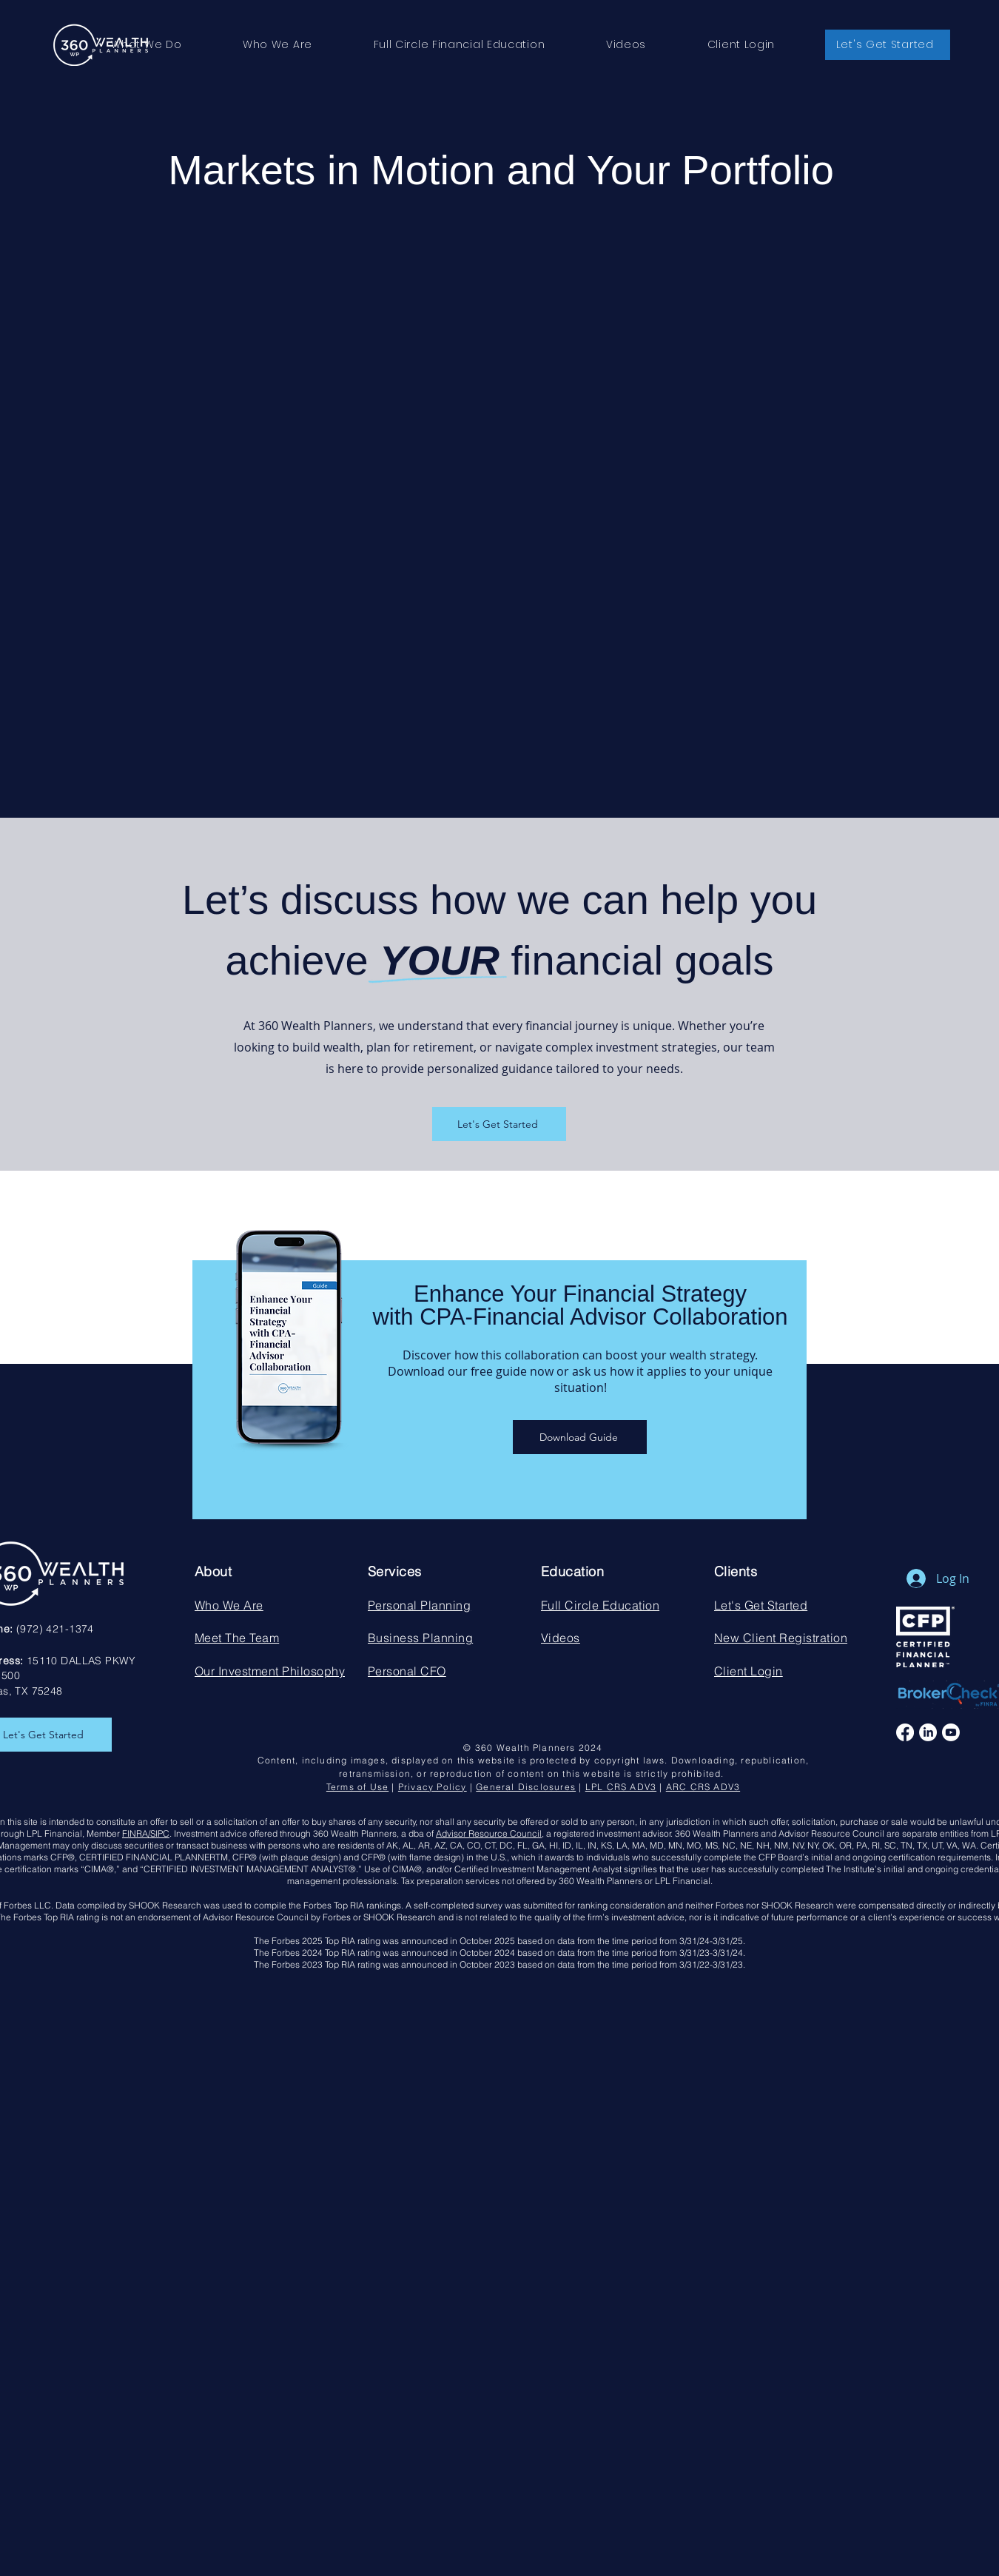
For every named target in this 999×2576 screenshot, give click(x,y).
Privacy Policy (432, 1786)
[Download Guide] (580, 1437)
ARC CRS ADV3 (703, 1786)
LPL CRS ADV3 (620, 1786)
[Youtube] (951, 1732)
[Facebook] (905, 1732)
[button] (146, 45)
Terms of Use (357, 1786)
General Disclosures (526, 1786)
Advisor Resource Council (489, 1833)
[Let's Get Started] (499, 1124)
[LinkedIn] (928, 1732)
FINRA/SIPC (145, 1833)
